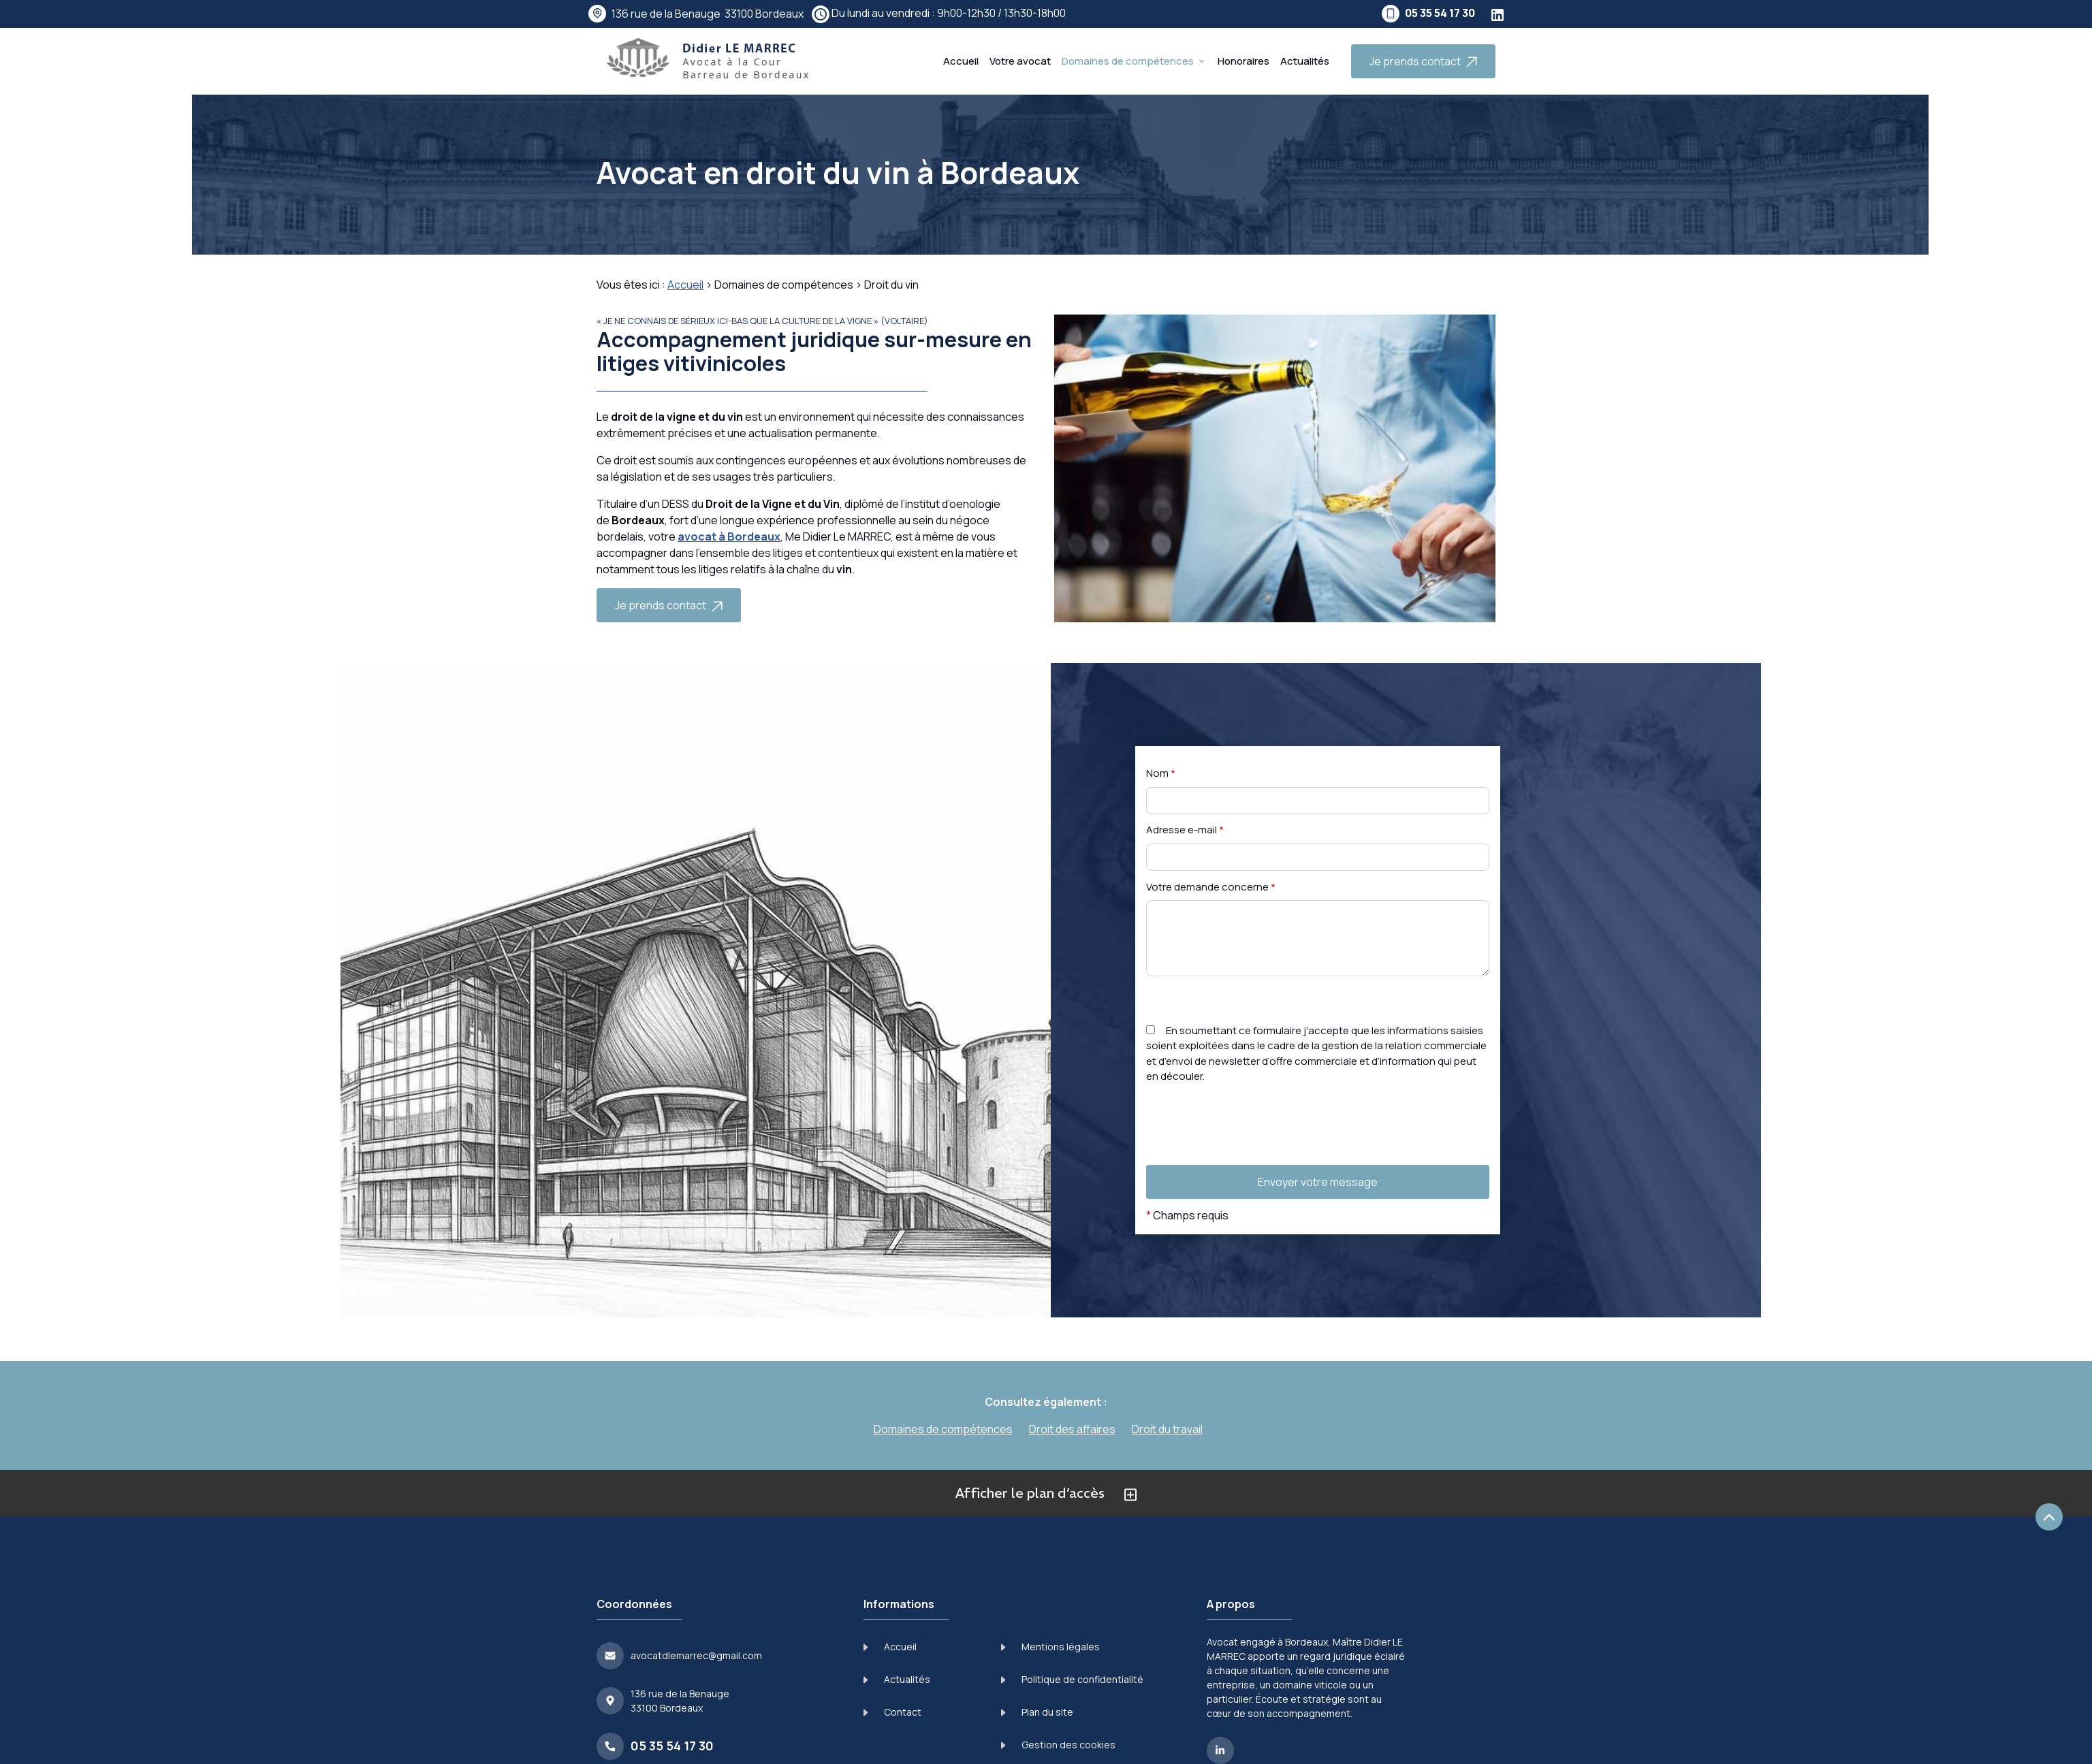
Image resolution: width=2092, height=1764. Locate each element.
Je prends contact (1423, 61)
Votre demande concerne (1210, 887)
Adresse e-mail (1185, 829)
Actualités (1304, 61)
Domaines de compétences (1128, 61)
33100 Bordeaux (708, 13)
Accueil (961, 61)
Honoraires (1243, 61)
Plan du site (1037, 1711)
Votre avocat (1020, 61)
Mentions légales (1050, 1646)
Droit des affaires (1072, 1429)
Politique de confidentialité (1072, 1679)
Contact (892, 1711)
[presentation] (1249, 1152)
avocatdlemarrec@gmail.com (696, 1655)
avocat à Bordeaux (729, 536)
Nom (1160, 773)
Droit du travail (1167, 1429)
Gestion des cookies (1058, 1744)
